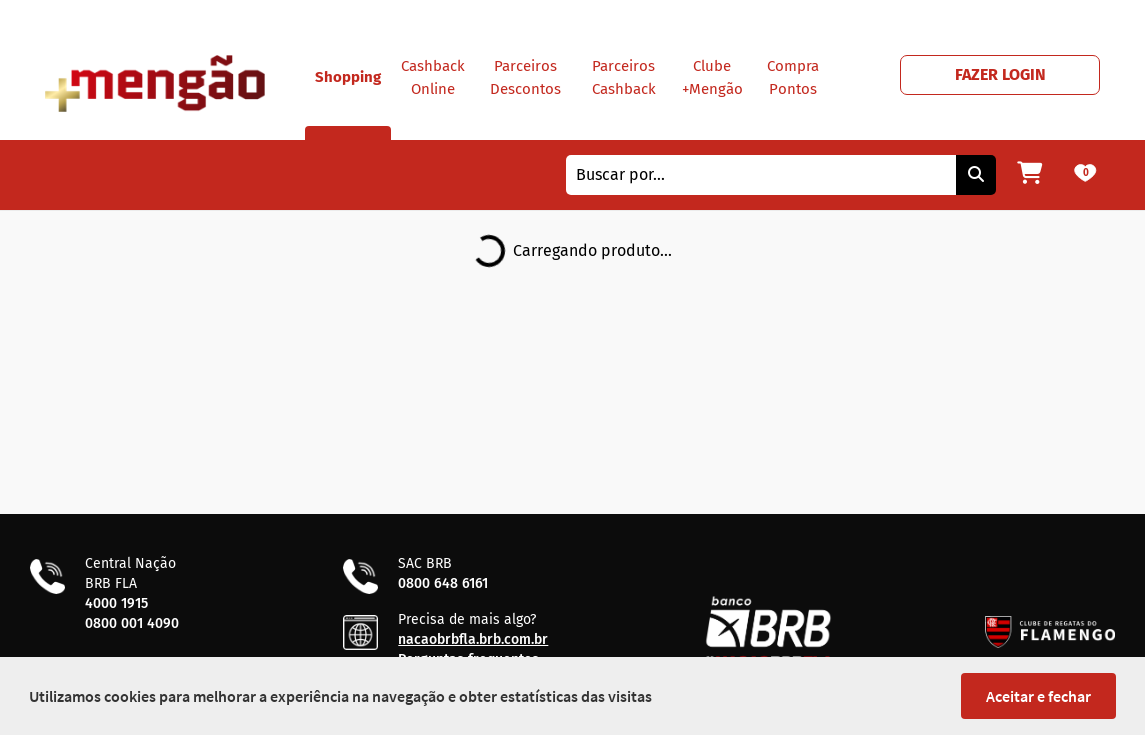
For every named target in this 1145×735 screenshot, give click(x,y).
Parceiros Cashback (624, 77)
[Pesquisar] (976, 175)
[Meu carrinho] (1029, 175)
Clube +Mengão (712, 77)
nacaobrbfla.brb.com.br (473, 639)
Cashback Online (433, 77)
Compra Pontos (793, 77)
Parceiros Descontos (525, 77)
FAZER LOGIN (1000, 74)
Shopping (348, 104)
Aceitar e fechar (1038, 696)
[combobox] (761, 175)
